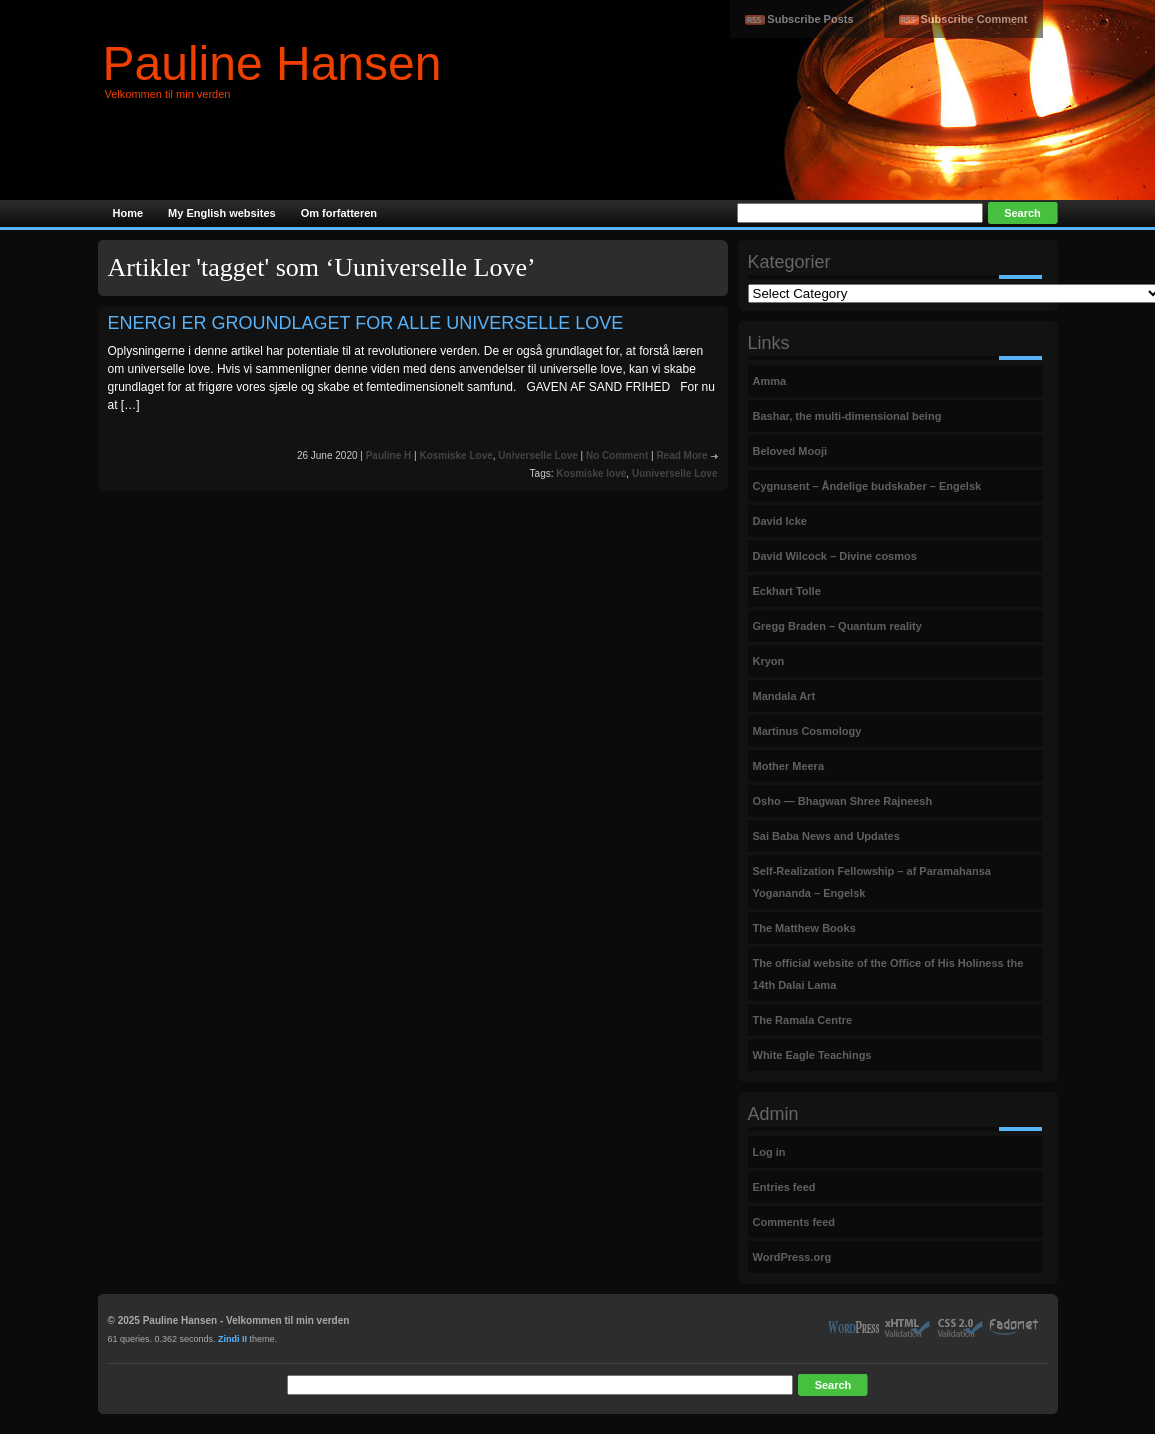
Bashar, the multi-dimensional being (847, 416)
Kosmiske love (591, 473)
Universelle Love (537, 455)
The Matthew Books (804, 928)
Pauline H (389, 455)
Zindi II (232, 1339)
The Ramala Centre (803, 1020)
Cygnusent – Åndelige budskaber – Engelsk (867, 486)
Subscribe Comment (974, 19)
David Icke (780, 521)
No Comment (617, 455)
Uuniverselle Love (675, 473)
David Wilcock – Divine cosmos (835, 556)
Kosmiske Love (455, 455)
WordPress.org (792, 1257)
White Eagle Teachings (812, 1055)
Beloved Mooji (790, 451)
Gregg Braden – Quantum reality (837, 626)
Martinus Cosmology (807, 731)
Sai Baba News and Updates (826, 836)
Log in (769, 1152)
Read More (681, 455)
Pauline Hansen (272, 63)
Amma (770, 381)
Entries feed (784, 1187)
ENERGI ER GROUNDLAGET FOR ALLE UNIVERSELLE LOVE (366, 323)
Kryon (769, 661)
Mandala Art (784, 696)
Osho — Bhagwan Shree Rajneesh (843, 801)
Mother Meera (789, 766)
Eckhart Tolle (787, 591)
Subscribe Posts (810, 19)
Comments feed (794, 1222)
